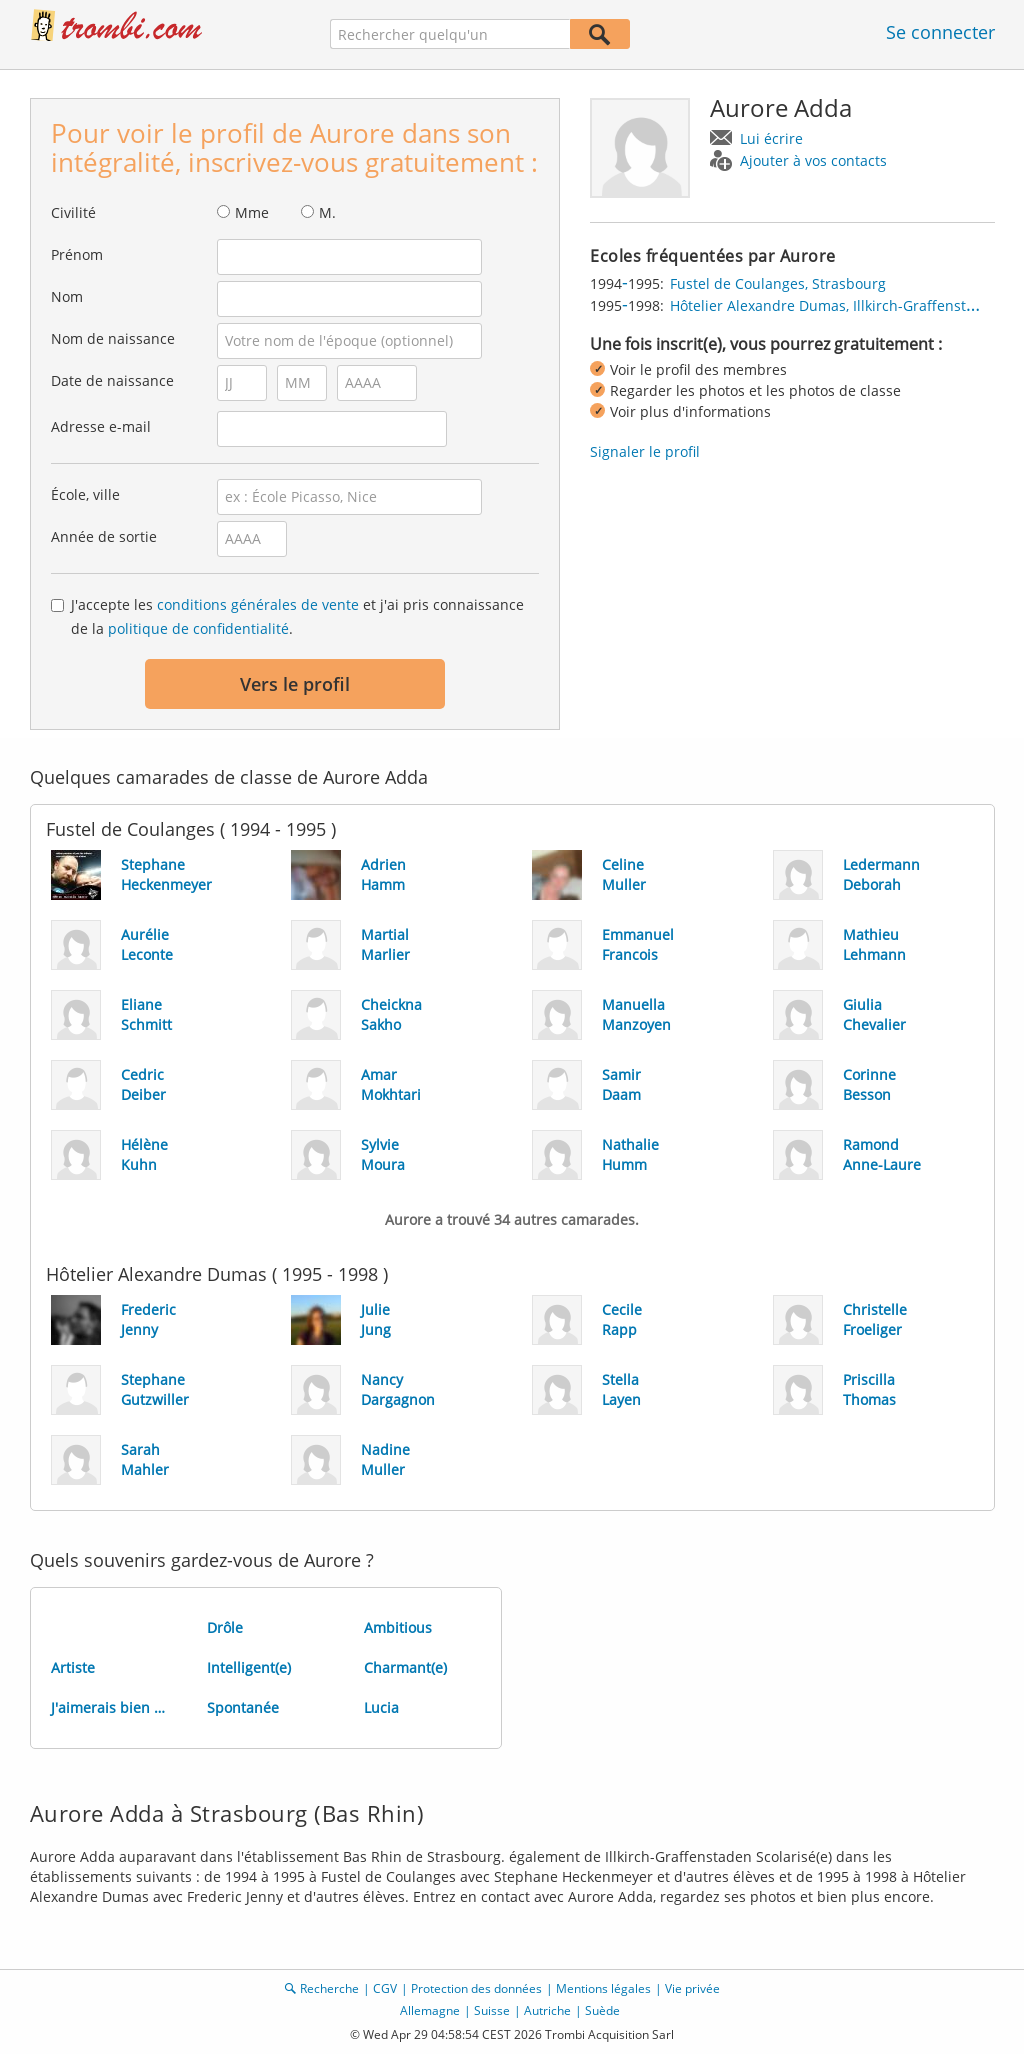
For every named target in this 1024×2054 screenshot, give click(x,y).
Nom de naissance (113, 338)
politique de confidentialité (198, 628)
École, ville (85, 494)
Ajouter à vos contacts (813, 160)
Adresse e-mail (101, 426)
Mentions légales (603, 1988)
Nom (67, 296)
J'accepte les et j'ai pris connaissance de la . (297, 616)
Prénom (77, 254)
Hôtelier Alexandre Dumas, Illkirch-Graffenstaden (835, 305)
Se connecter (940, 32)
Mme (252, 212)
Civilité (73, 212)
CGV (385, 1988)
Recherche (329, 1988)
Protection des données (476, 1988)
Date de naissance (112, 380)
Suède (602, 2010)
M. (327, 212)
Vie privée (692, 1988)
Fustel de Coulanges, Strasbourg (778, 283)
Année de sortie (104, 536)
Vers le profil (295, 684)
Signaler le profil (645, 451)
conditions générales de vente (258, 604)
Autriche (547, 2010)
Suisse (492, 2010)
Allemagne (430, 2010)
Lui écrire (771, 138)
